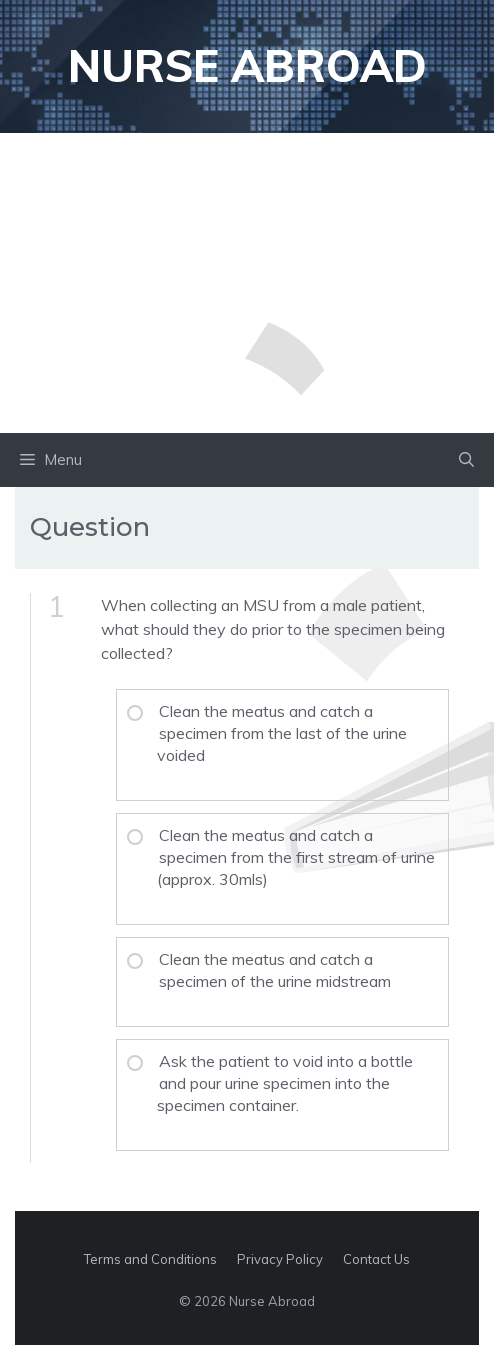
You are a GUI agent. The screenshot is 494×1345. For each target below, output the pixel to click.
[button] (466, 460)
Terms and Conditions (150, 1259)
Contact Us (376, 1259)
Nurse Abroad (247, 65)
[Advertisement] (247, 283)
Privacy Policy (280, 1259)
